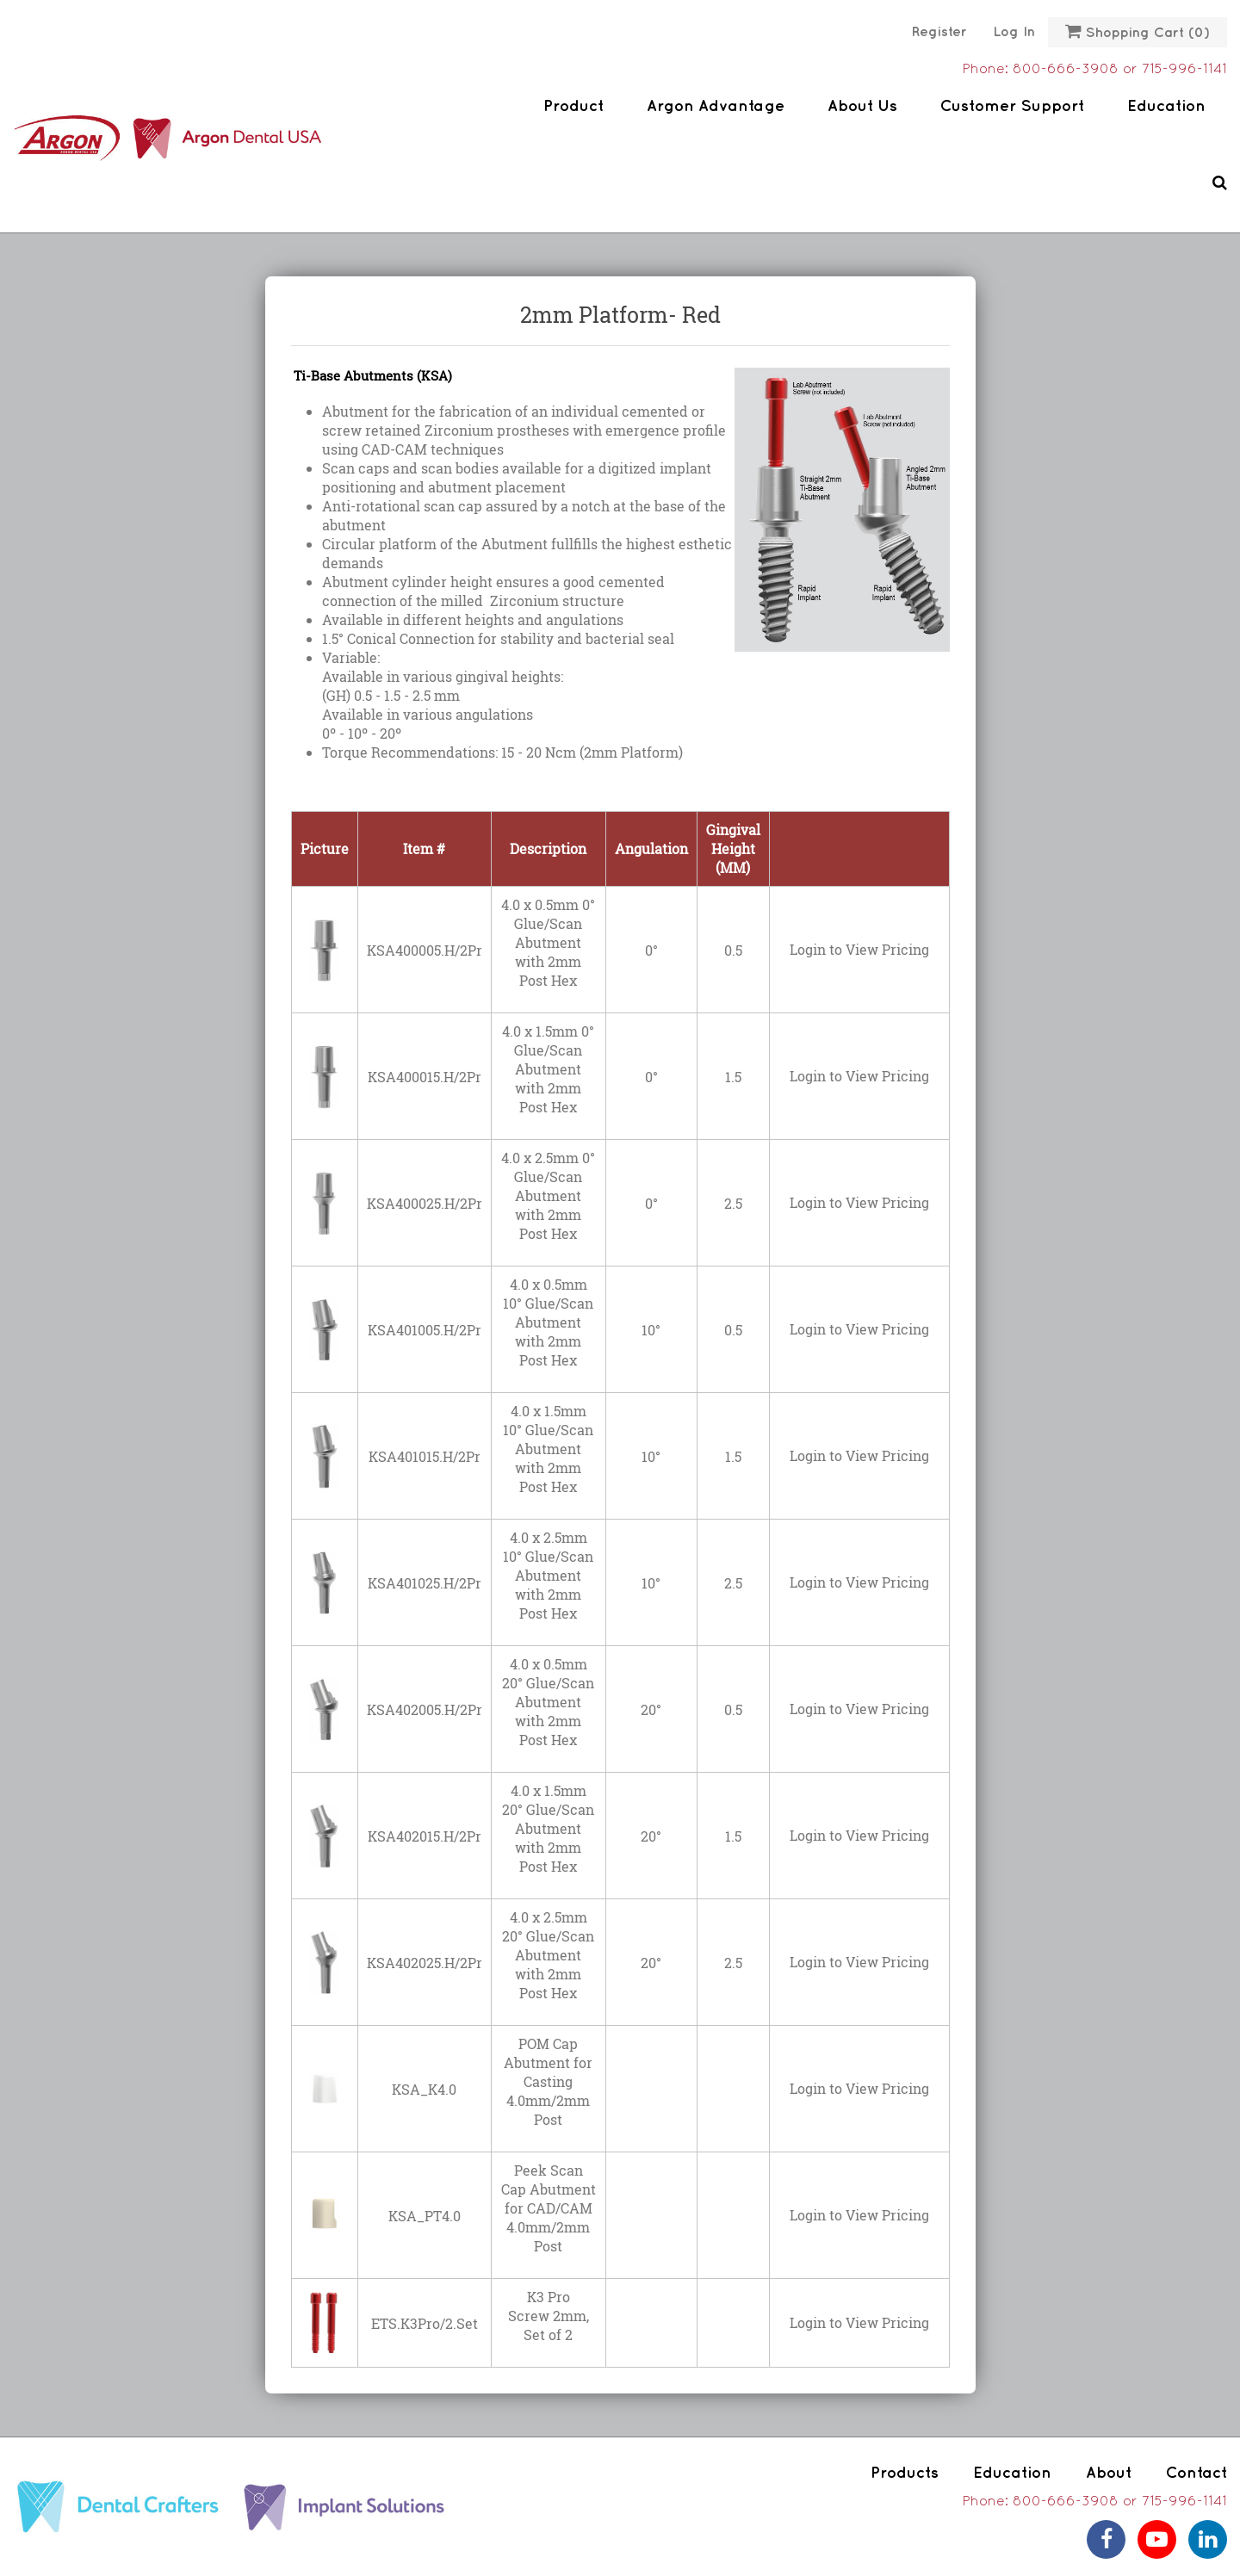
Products (905, 2473)
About (1109, 2473)
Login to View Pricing (859, 949)
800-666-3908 (1066, 70)
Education (1166, 106)
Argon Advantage (715, 106)
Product (573, 106)
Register (939, 32)
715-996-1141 (1184, 70)
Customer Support (1012, 106)
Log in (1014, 32)
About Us (862, 106)
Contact (1196, 2473)
